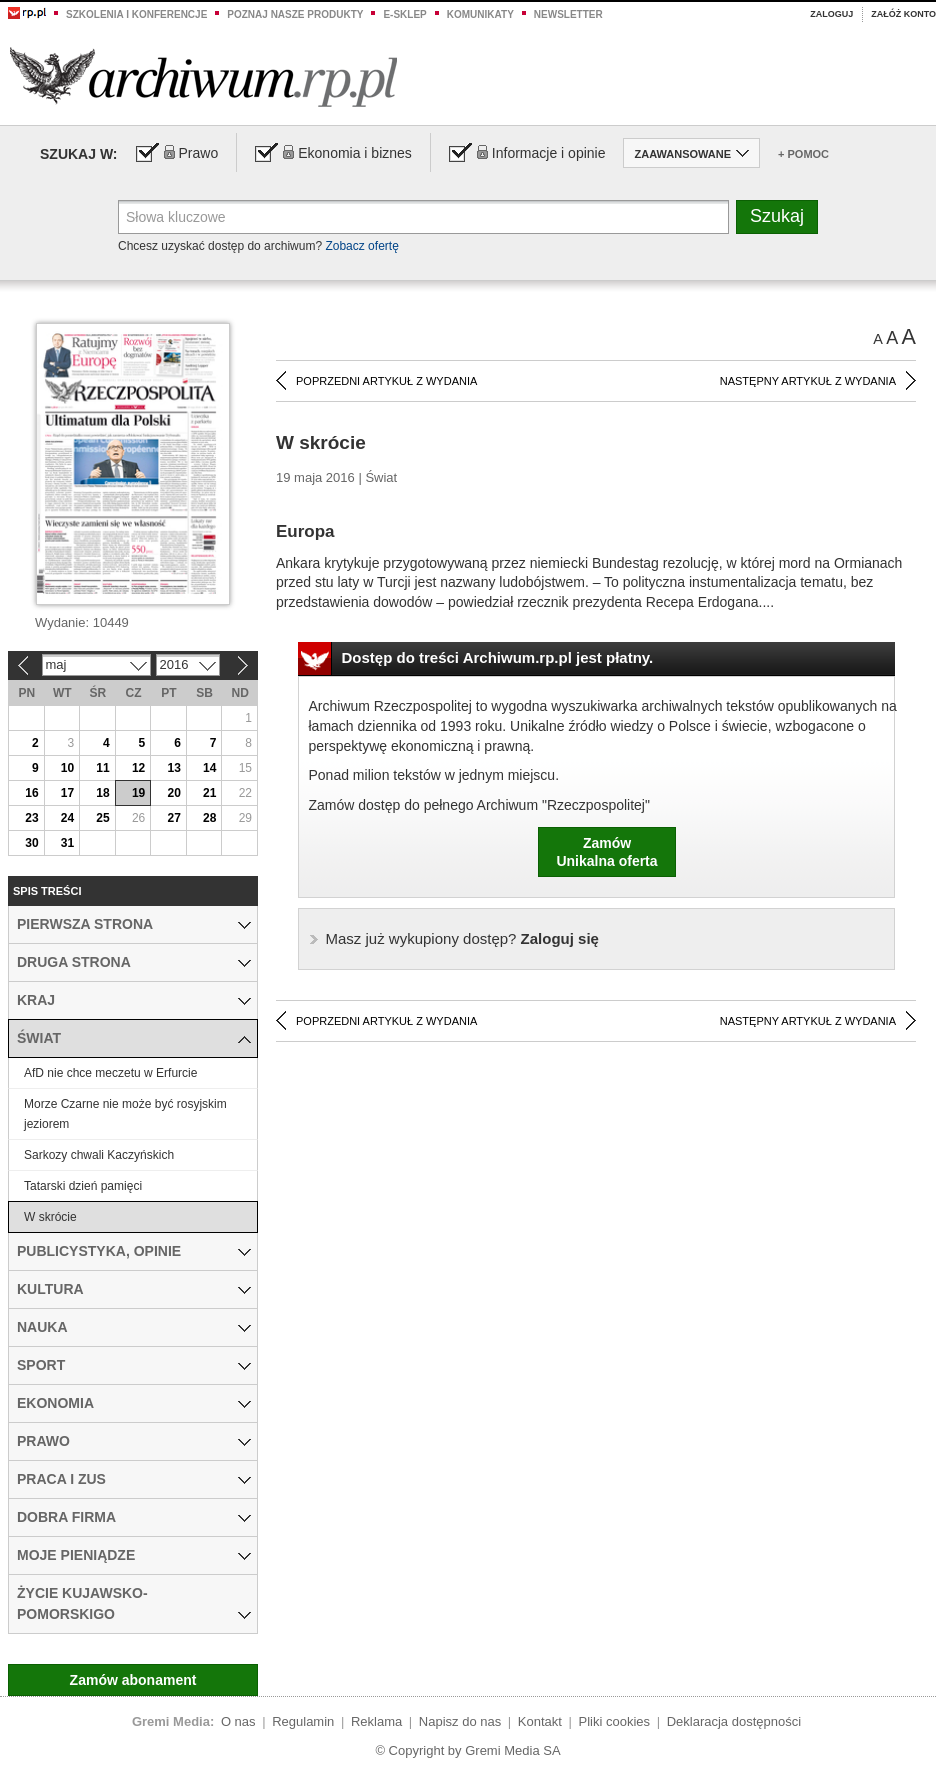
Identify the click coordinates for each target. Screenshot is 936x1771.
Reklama (376, 1721)
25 (102, 818)
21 (209, 793)
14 (209, 768)
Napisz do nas (460, 1721)
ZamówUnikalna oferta (606, 852)
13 (173, 768)
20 (173, 793)
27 (173, 818)
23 (31, 818)
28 (209, 818)
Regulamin (303, 1721)
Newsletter (568, 14)
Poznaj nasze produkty (295, 14)
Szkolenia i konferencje (136, 14)
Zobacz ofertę (361, 246)
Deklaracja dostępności (734, 1721)
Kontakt (540, 1721)
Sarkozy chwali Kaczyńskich (99, 1155)
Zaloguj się (462, 938)
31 (67, 843)
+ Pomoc (803, 154)
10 (67, 768)
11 (102, 768)
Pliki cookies (615, 1721)
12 (138, 768)
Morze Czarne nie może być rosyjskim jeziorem (125, 1114)
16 (31, 793)
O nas (238, 1721)
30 (31, 843)
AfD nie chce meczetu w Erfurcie (110, 1073)
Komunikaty (480, 14)
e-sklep (404, 14)
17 (67, 793)
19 (138, 793)
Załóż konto (903, 14)
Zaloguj (831, 14)
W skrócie (50, 1217)
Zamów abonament (133, 1680)
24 (67, 818)
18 (102, 793)
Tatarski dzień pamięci (83, 1186)
